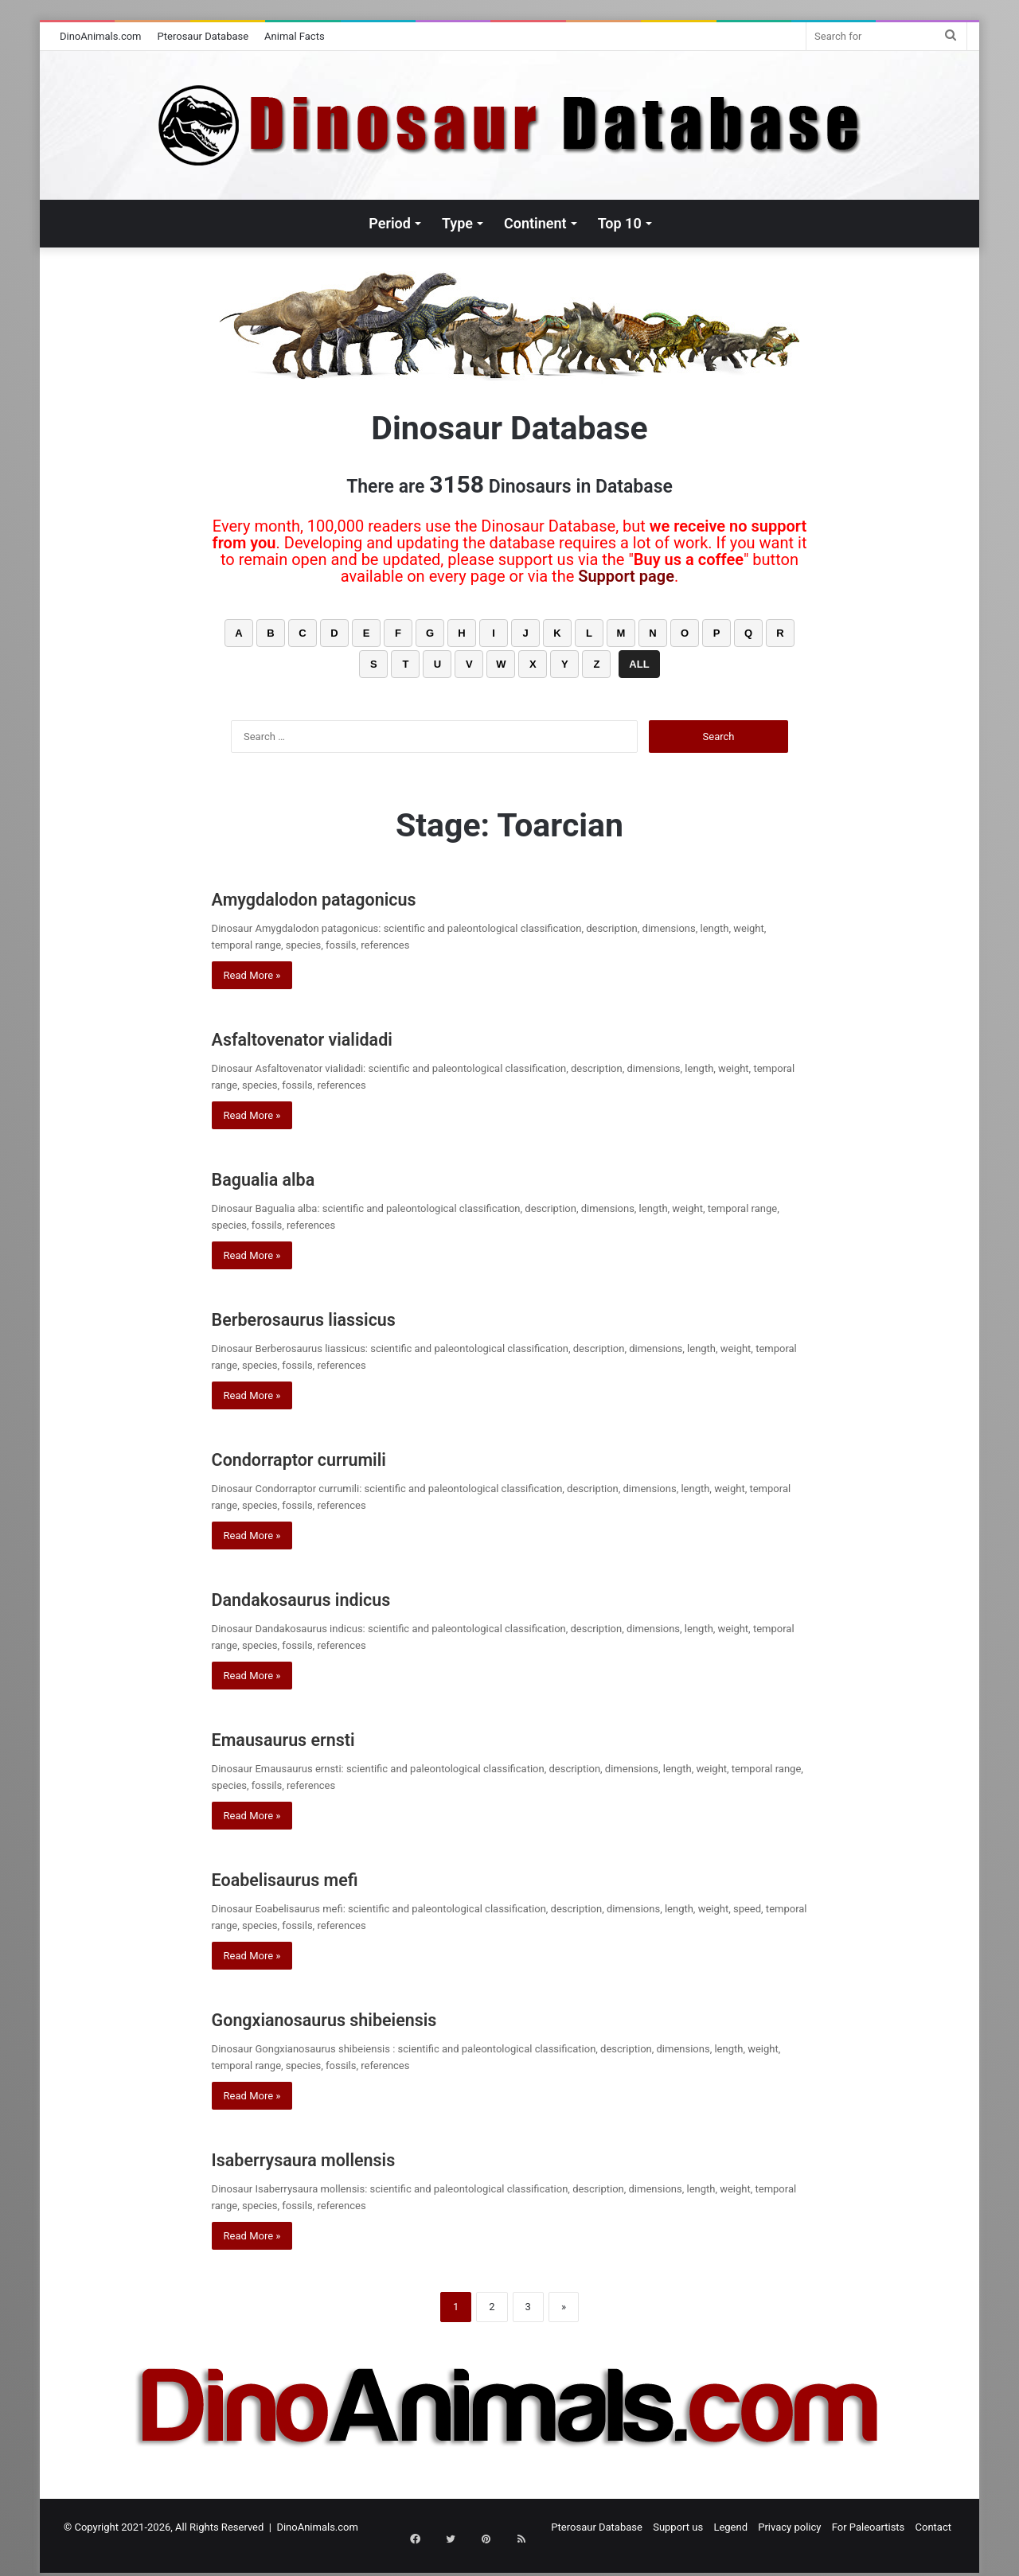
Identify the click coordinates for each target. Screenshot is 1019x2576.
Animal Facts (294, 36)
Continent (535, 223)
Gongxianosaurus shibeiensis (372, 2018)
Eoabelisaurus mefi (314, 1878)
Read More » (252, 975)
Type (457, 223)
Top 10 (620, 223)
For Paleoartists (868, 2527)
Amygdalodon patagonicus (355, 897)
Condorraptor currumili (333, 1457)
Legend (730, 2527)
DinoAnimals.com (101, 36)
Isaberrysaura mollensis (340, 2158)
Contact (933, 2527)
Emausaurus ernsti (312, 1738)
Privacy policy (789, 2527)
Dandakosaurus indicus (337, 1597)
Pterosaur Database (203, 36)
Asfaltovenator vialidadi (338, 1037)
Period (390, 223)
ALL (639, 664)
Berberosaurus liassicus (340, 1317)
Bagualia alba (284, 1177)
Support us (678, 2527)
